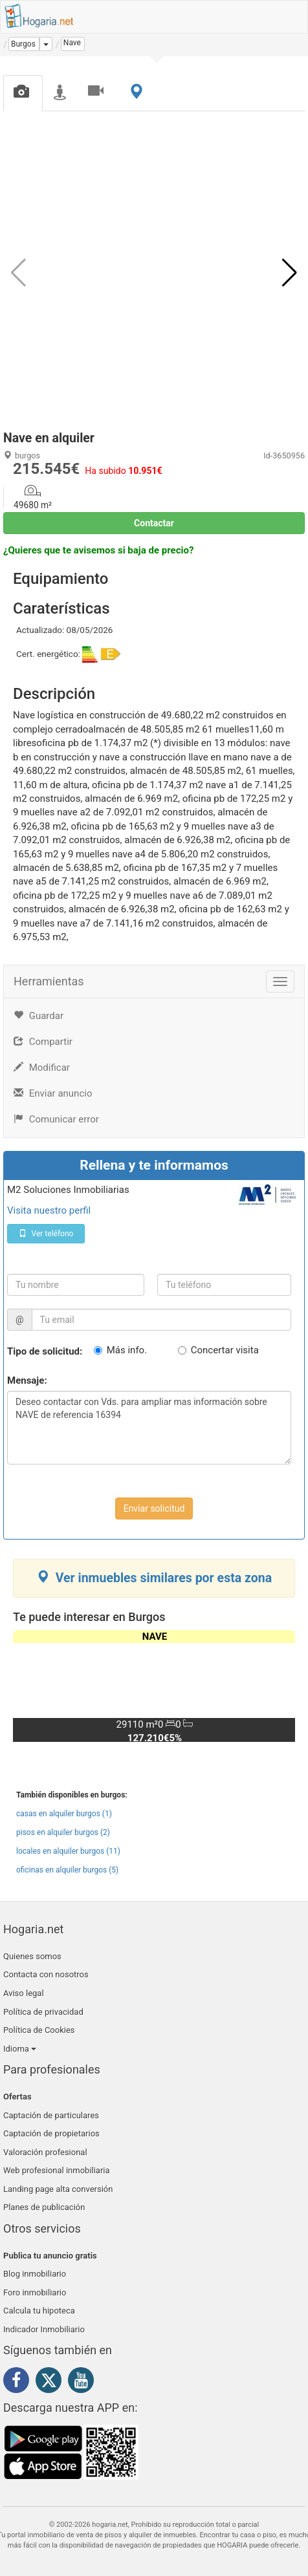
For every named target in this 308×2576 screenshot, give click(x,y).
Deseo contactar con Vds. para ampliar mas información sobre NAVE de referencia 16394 (149, 1428)
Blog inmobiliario (34, 2274)
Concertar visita (225, 1350)
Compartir (43, 1041)
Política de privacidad (43, 2012)
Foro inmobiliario (34, 2292)
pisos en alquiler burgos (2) (63, 1832)
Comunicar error (56, 1119)
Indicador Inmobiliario (44, 2329)
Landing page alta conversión (58, 2189)
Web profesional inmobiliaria (56, 2170)
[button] (289, 273)
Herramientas (49, 981)
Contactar (154, 523)
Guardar (38, 1016)
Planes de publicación (44, 2207)
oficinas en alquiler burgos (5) (67, 1869)
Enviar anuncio (53, 1093)
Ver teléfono (46, 1233)
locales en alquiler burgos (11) (68, 1851)
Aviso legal (23, 1993)
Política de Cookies (39, 2030)
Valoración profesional (45, 2152)
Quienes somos (32, 1956)
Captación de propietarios (51, 2133)
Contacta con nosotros (46, 1974)
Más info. (127, 1350)
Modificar (42, 1067)
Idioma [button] (19, 2049)
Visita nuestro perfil (49, 1210)
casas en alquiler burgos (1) (64, 1813)
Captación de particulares (51, 2115)
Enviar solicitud (154, 1508)
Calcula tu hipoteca (39, 2310)
